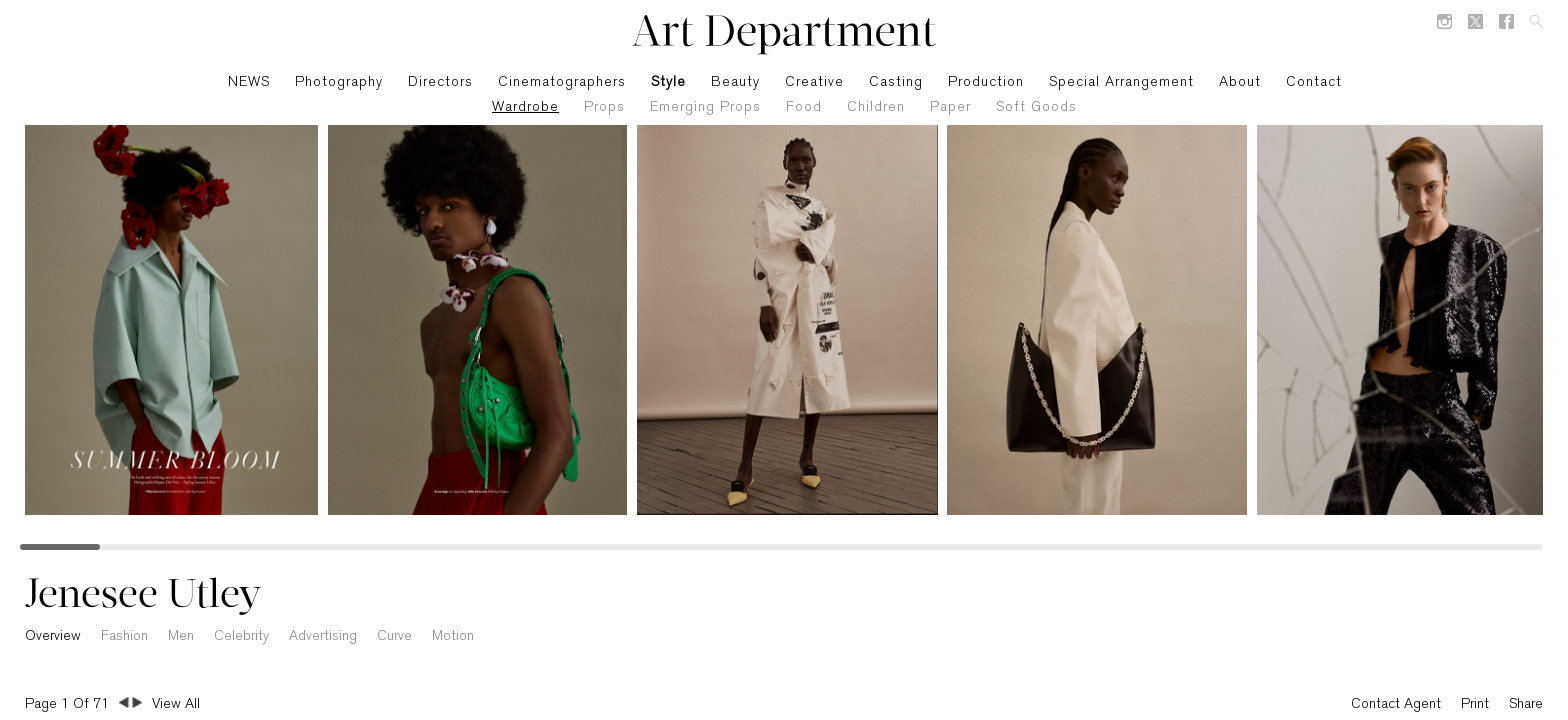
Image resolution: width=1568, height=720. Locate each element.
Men (181, 636)
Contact (1314, 82)
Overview (53, 636)
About (1240, 82)
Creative (814, 82)
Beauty (735, 82)
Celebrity (241, 636)
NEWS (249, 82)
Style (668, 82)
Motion (453, 636)
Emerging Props (705, 107)
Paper (950, 107)
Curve (394, 636)
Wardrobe (525, 107)
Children (876, 107)
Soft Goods (1036, 107)
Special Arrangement (1121, 82)
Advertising (323, 636)
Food (804, 107)
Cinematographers (562, 82)
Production (986, 82)
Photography (339, 82)
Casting (896, 82)
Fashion (124, 636)
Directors (440, 82)
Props (604, 107)
